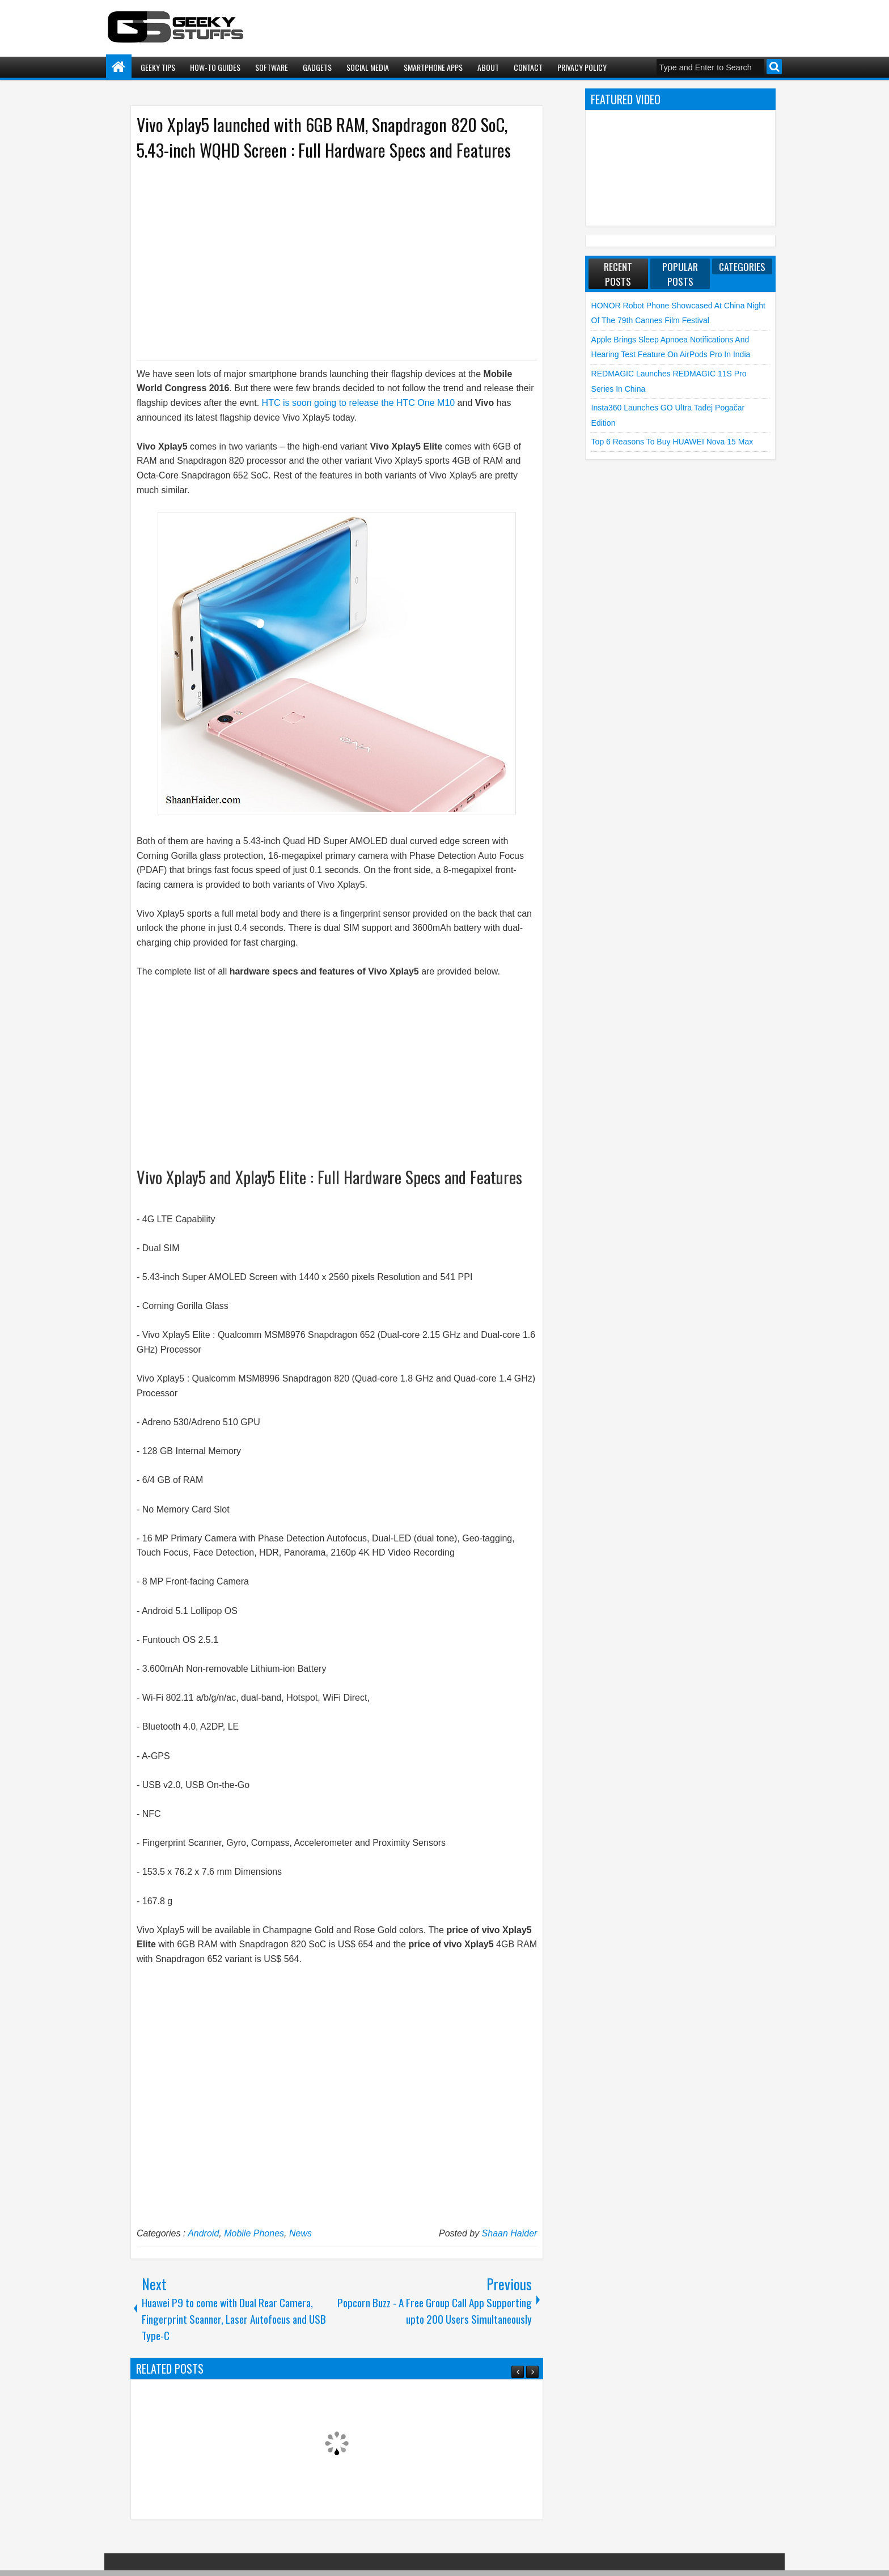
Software (271, 67)
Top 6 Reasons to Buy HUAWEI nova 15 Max (672, 441)
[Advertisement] (325, 259)
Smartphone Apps (433, 67)
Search (774, 66)
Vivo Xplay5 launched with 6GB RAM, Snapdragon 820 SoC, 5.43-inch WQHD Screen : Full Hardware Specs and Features (324, 137)
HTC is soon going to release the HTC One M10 (357, 403)
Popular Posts (680, 274)
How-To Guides (215, 67)
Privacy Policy (582, 67)
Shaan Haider (509, 2233)
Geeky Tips (158, 67)
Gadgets (317, 67)
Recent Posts (618, 274)
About (488, 67)
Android (203, 2233)
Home (119, 67)
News (300, 2233)
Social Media (367, 67)
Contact (528, 67)
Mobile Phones (254, 2233)
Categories (742, 266)
